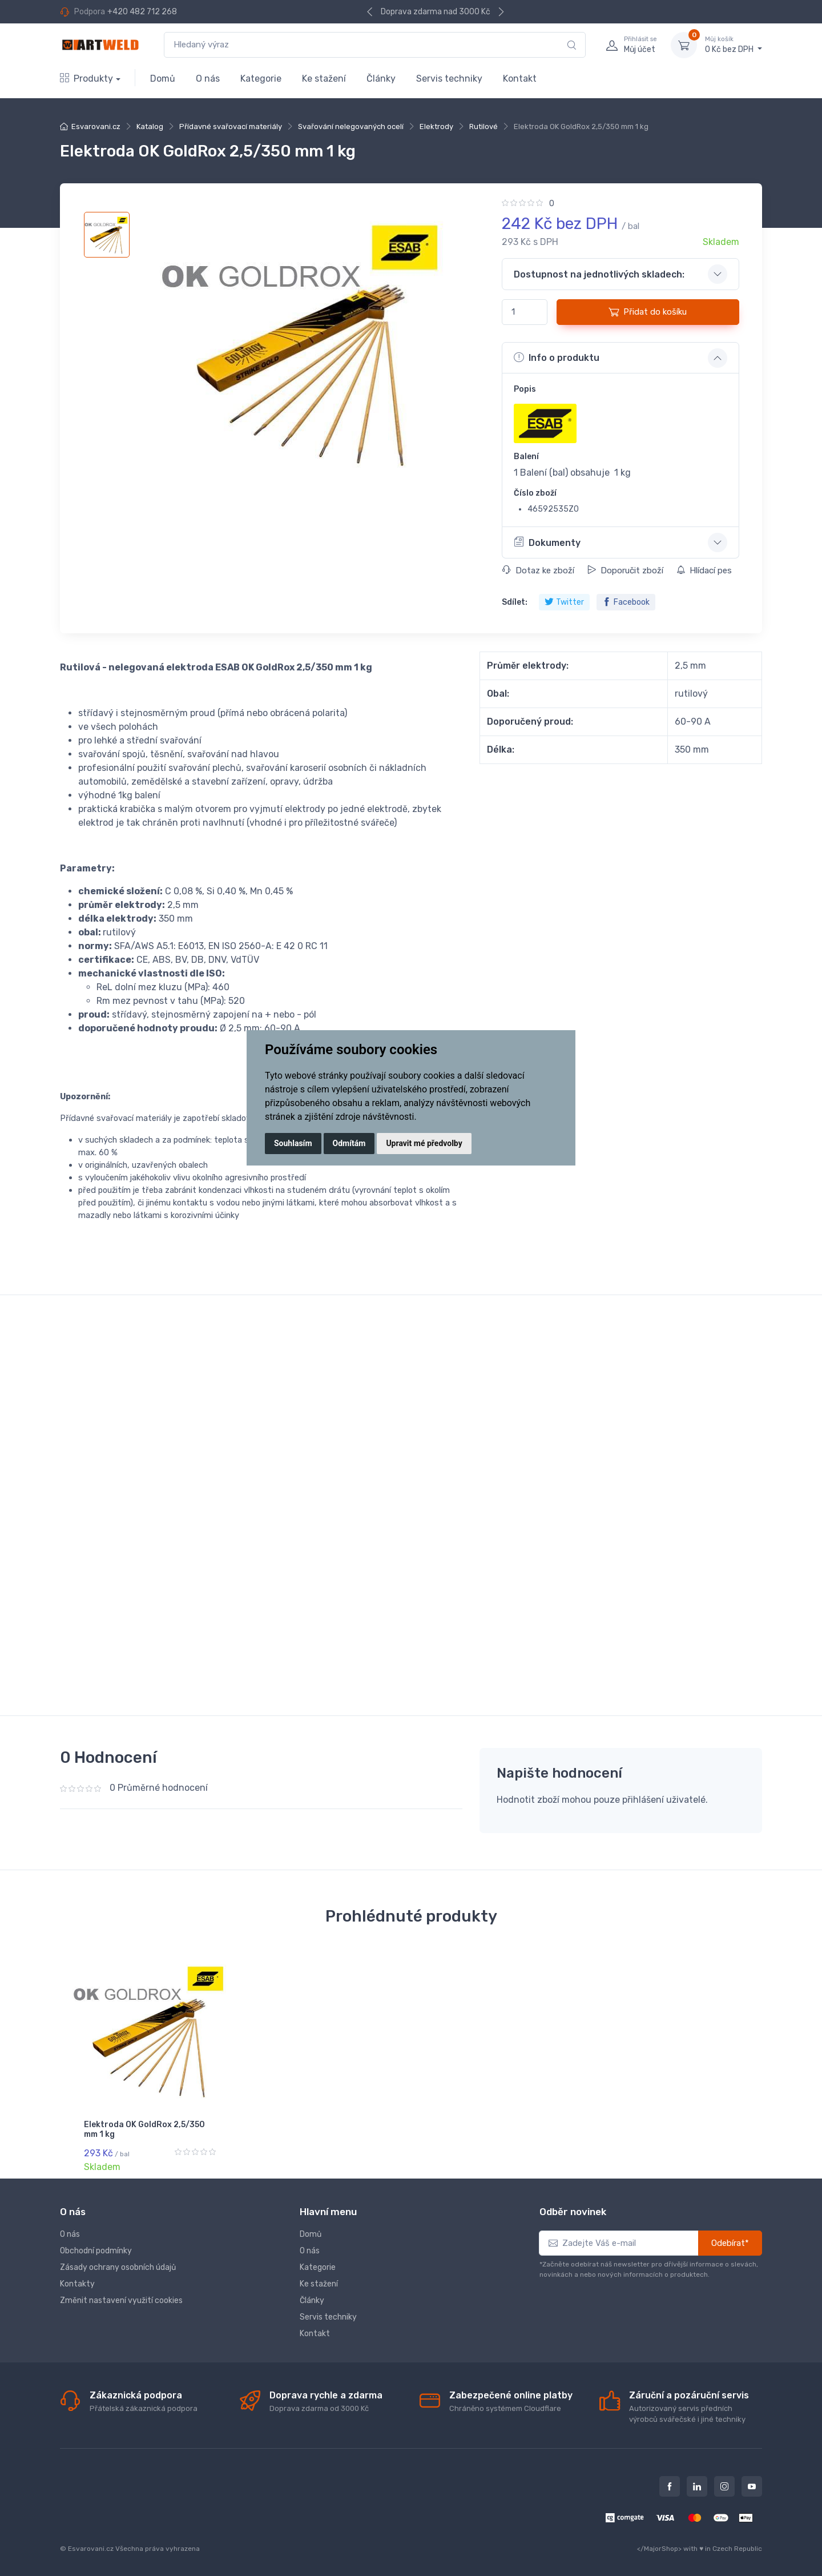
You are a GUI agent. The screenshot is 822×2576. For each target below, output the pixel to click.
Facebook (626, 602)
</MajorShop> (659, 2548)
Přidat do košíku (648, 312)
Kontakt (520, 78)
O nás (208, 78)
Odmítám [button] (349, 1143)
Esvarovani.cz (95, 126)
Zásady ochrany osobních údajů (118, 2267)
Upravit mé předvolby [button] (424, 1143)
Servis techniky (449, 78)
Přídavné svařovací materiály (230, 126)
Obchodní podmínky (96, 2250)
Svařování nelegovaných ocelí (351, 126)
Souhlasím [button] (293, 1143)
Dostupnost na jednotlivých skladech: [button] (599, 274)
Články (381, 78)
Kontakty (77, 2283)
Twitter (564, 602)
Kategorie (260, 78)
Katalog (149, 126)
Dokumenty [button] (547, 542)
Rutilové (483, 126)
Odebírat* (730, 2242)
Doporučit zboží (625, 570)
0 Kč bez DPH (733, 44)
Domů (162, 78)
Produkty (86, 78)
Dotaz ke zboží (538, 570)
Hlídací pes (704, 570)
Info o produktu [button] (556, 357)
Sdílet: (514, 602)
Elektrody (436, 126)
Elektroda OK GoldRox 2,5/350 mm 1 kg (144, 2129)
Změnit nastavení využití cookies (121, 2300)
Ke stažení (324, 78)
